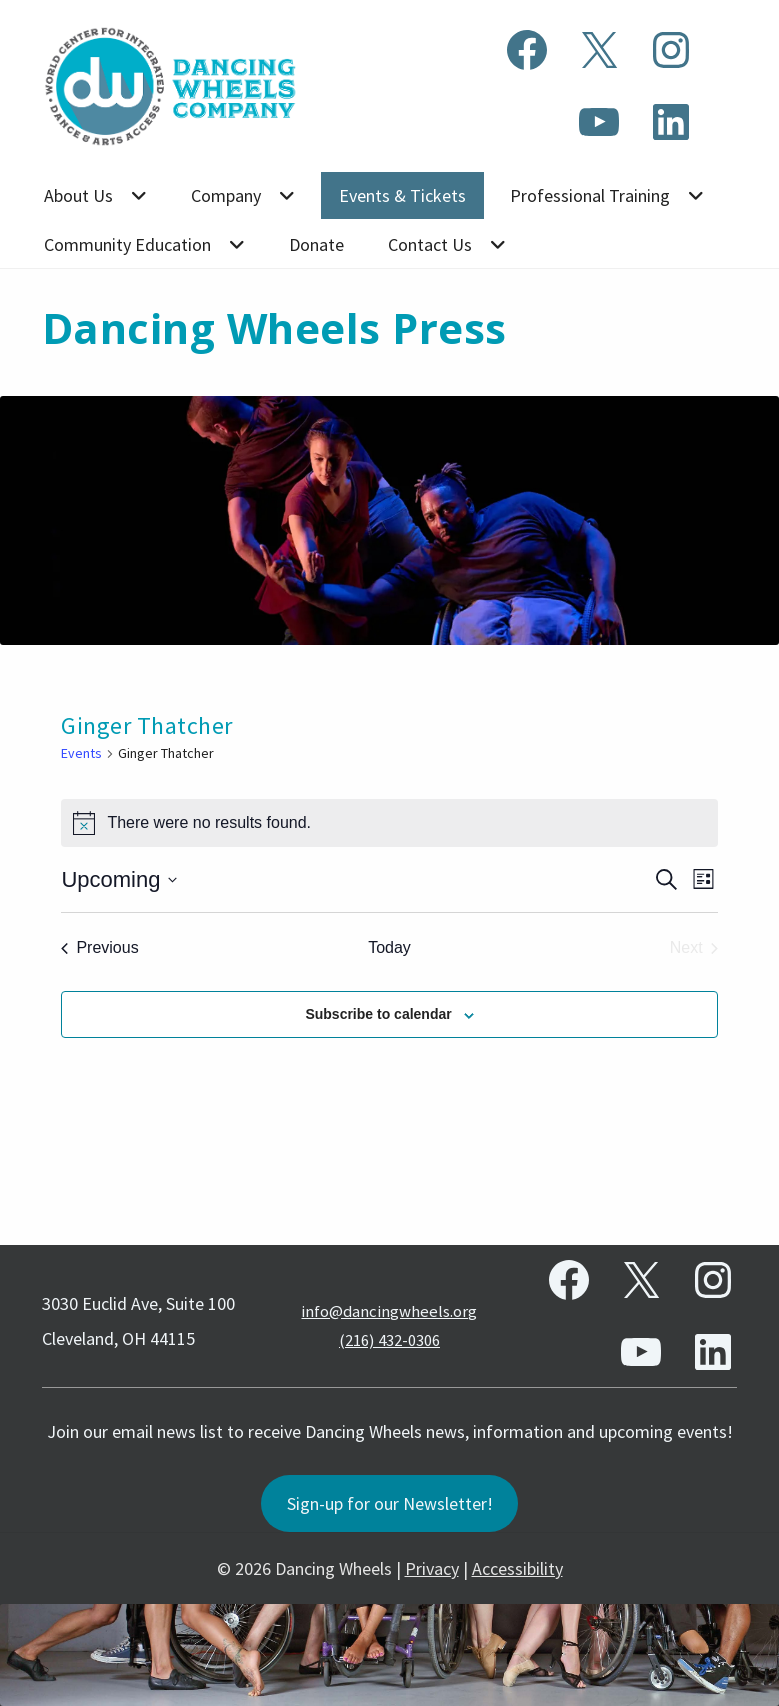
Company (226, 195)
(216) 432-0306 (389, 1339)
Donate (316, 244)
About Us (78, 195)
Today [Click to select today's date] (389, 947)
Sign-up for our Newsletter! (390, 1503)
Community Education (127, 244)
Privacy (432, 1568)
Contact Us (430, 244)
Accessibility (517, 1568)
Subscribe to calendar (378, 1014)
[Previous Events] (99, 948)
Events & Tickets (402, 195)
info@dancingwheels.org (389, 1310)
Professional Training (590, 195)
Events (81, 753)
